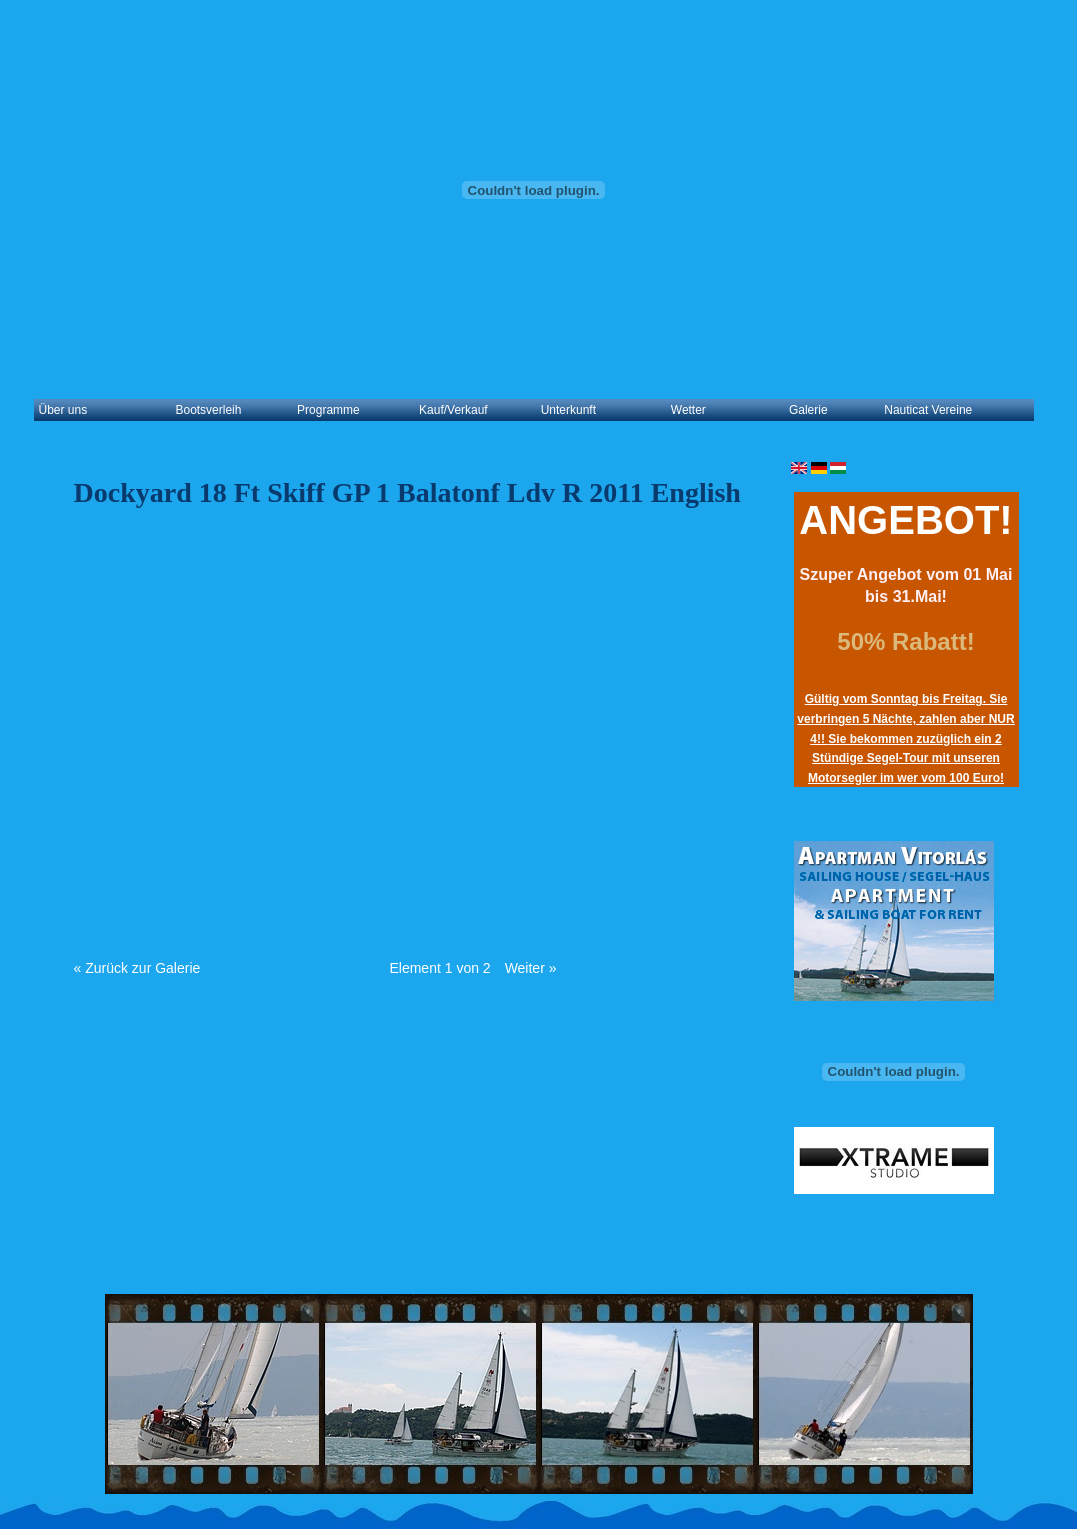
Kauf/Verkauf (453, 410)
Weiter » (531, 968)
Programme (328, 410)
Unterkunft (568, 410)
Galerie (808, 410)
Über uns (63, 410)
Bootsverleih (208, 410)
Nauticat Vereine (928, 410)
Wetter (688, 410)
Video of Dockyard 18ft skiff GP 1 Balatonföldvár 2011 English (394, 722)
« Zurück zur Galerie (137, 968)
